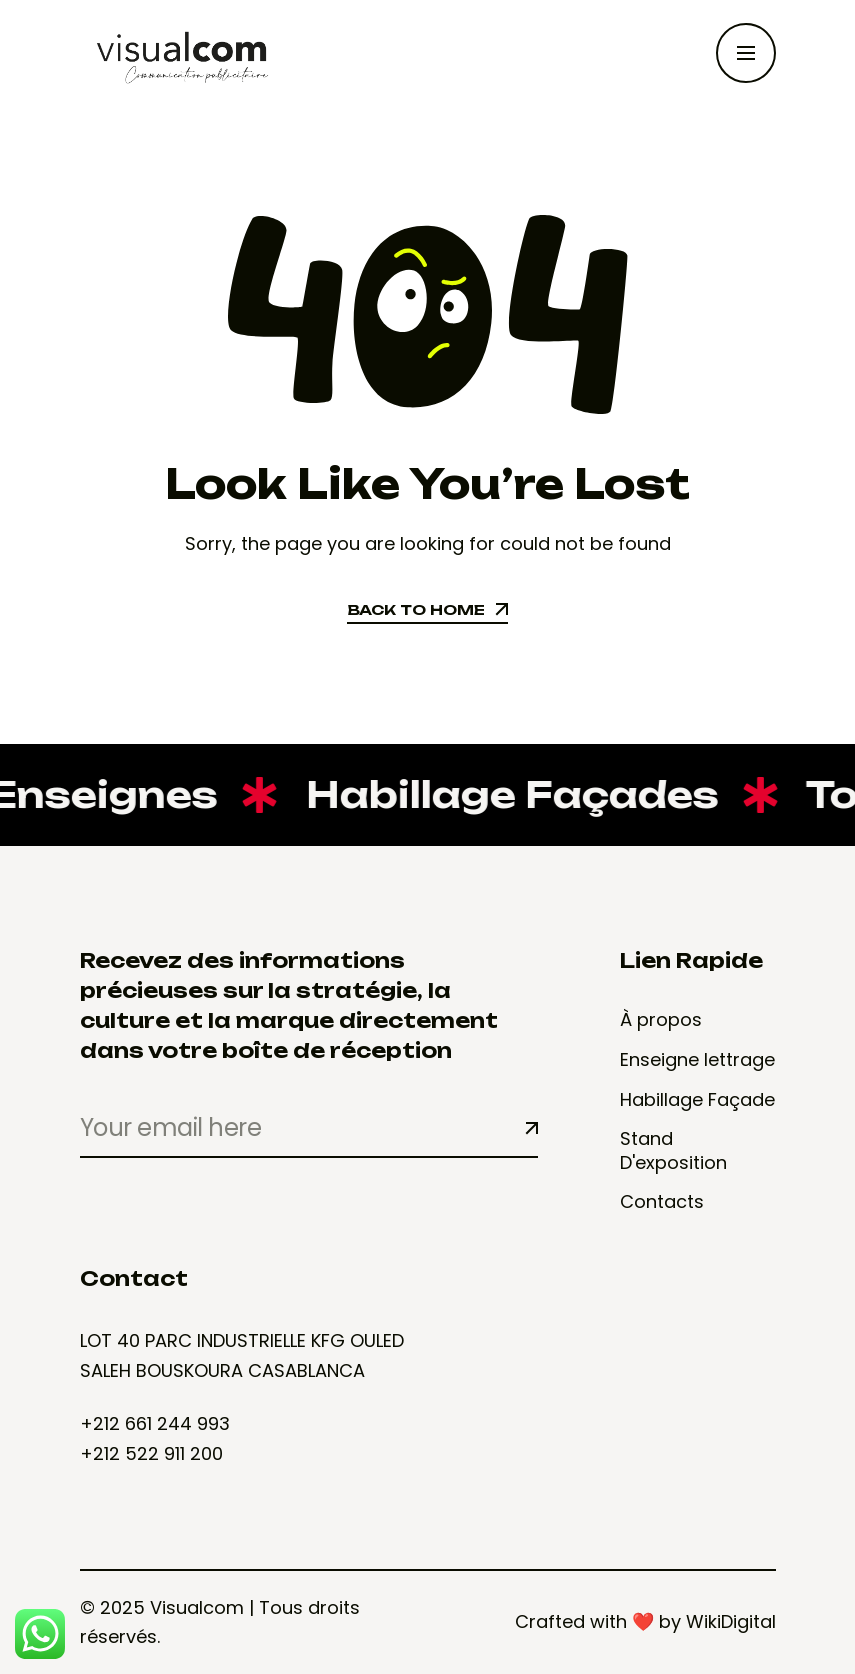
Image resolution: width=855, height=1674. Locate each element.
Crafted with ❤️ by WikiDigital (645, 1621)
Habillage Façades (492, 794)
